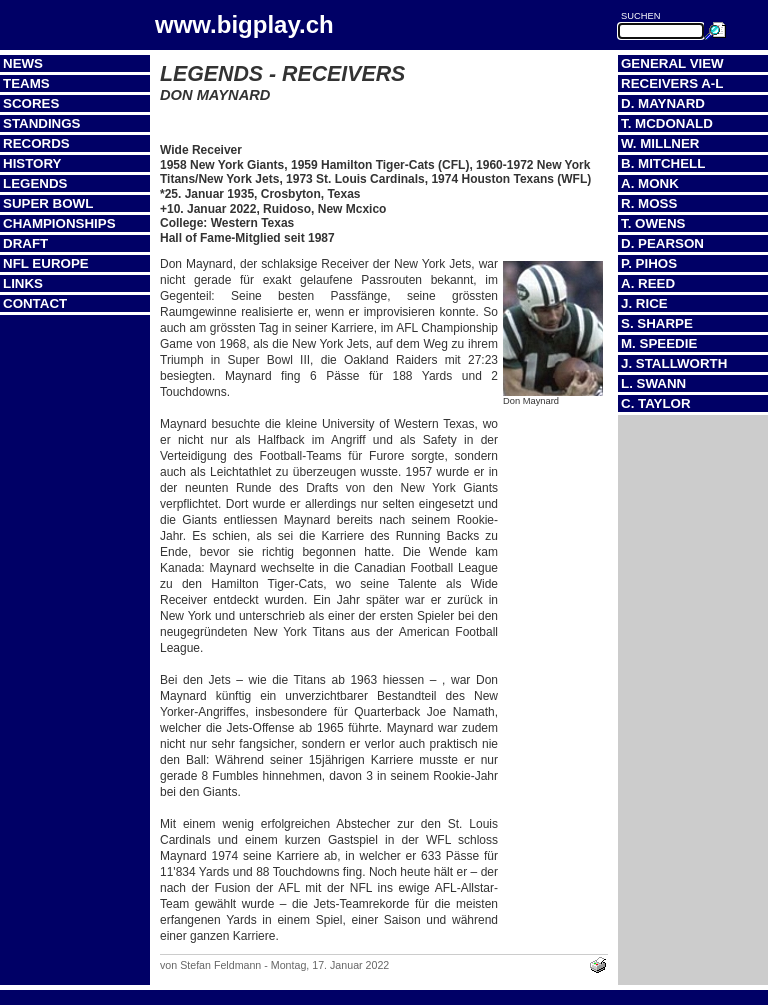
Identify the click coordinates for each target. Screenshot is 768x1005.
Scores (31, 103)
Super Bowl (48, 203)
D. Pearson (662, 243)
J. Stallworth (674, 363)
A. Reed (648, 283)
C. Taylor (656, 403)
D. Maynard (663, 103)
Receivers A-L (672, 83)
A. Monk (650, 183)
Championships (59, 223)
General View (672, 63)
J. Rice (644, 303)
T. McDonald (667, 123)
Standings (42, 123)
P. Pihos (649, 263)
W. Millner (660, 143)
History (32, 163)
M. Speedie (659, 343)
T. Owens (653, 223)
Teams (26, 83)
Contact (35, 303)
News (23, 63)
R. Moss (649, 203)
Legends (35, 183)
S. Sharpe (657, 323)
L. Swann (653, 383)
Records (36, 143)
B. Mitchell (663, 163)
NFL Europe (46, 263)
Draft (25, 243)
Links (23, 283)
